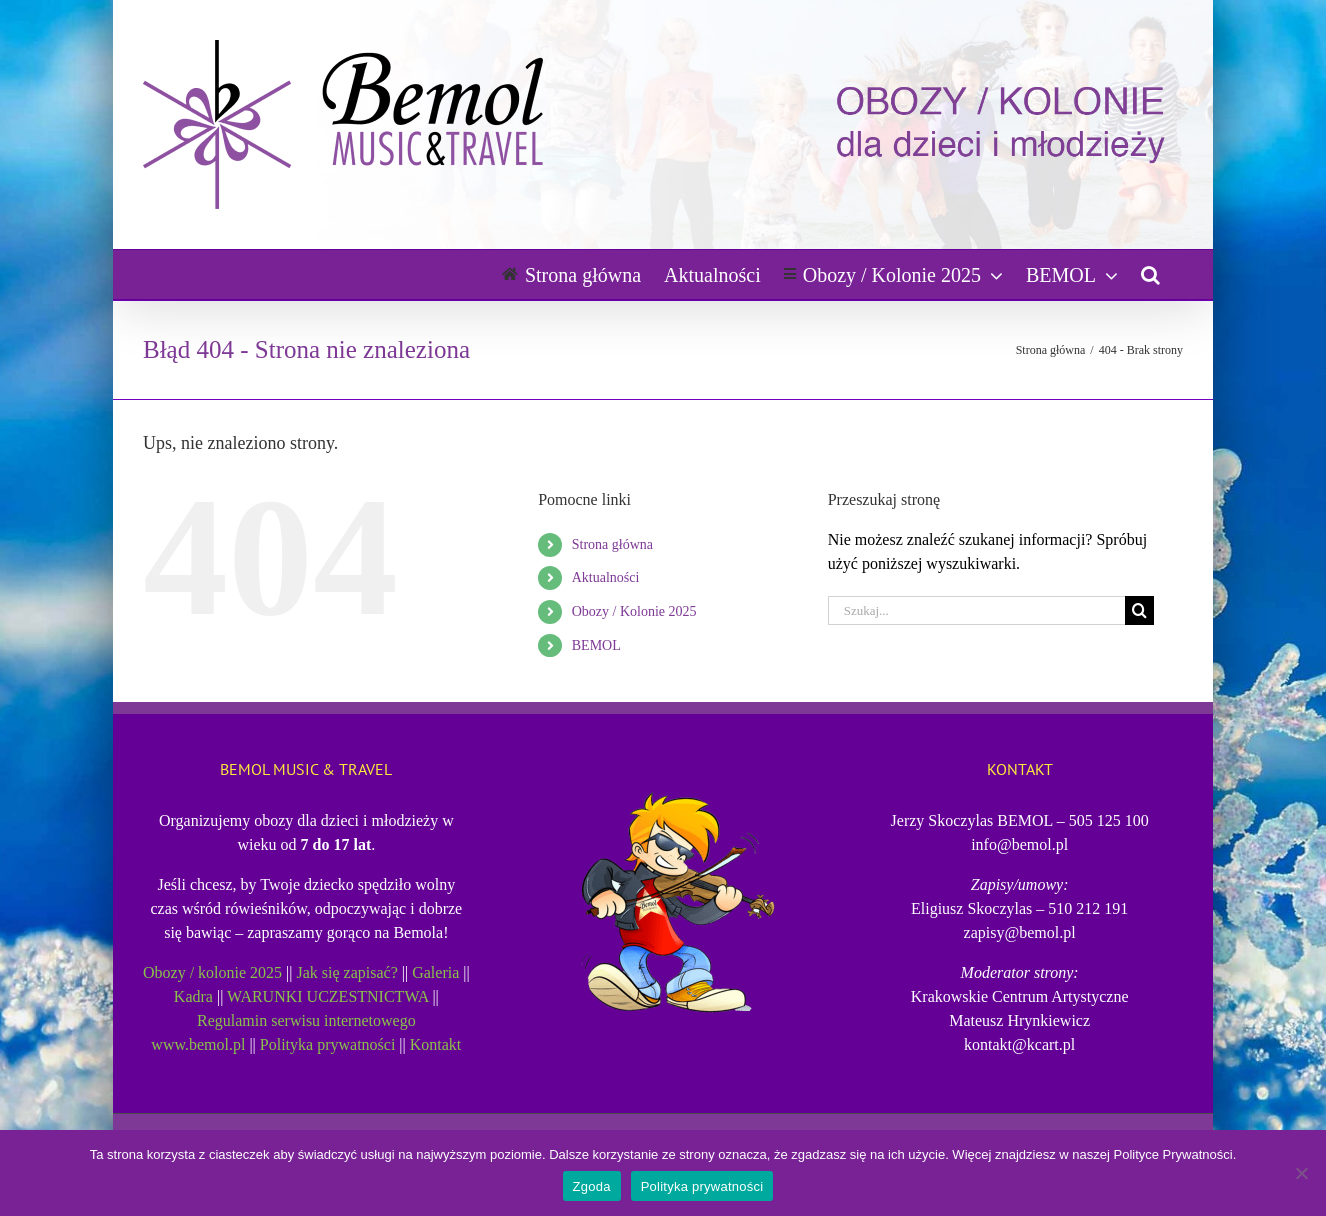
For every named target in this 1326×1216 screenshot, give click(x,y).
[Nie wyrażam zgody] (1301, 1173)
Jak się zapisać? (347, 972)
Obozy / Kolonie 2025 (634, 611)
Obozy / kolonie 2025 (212, 972)
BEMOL (596, 645)
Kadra (193, 996)
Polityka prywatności (328, 1044)
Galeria (435, 972)
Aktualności (606, 577)
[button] (1150, 274)
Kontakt (436, 1044)
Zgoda (592, 1186)
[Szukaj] (1139, 610)
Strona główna (612, 544)
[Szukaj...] (977, 610)
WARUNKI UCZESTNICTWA (327, 996)
